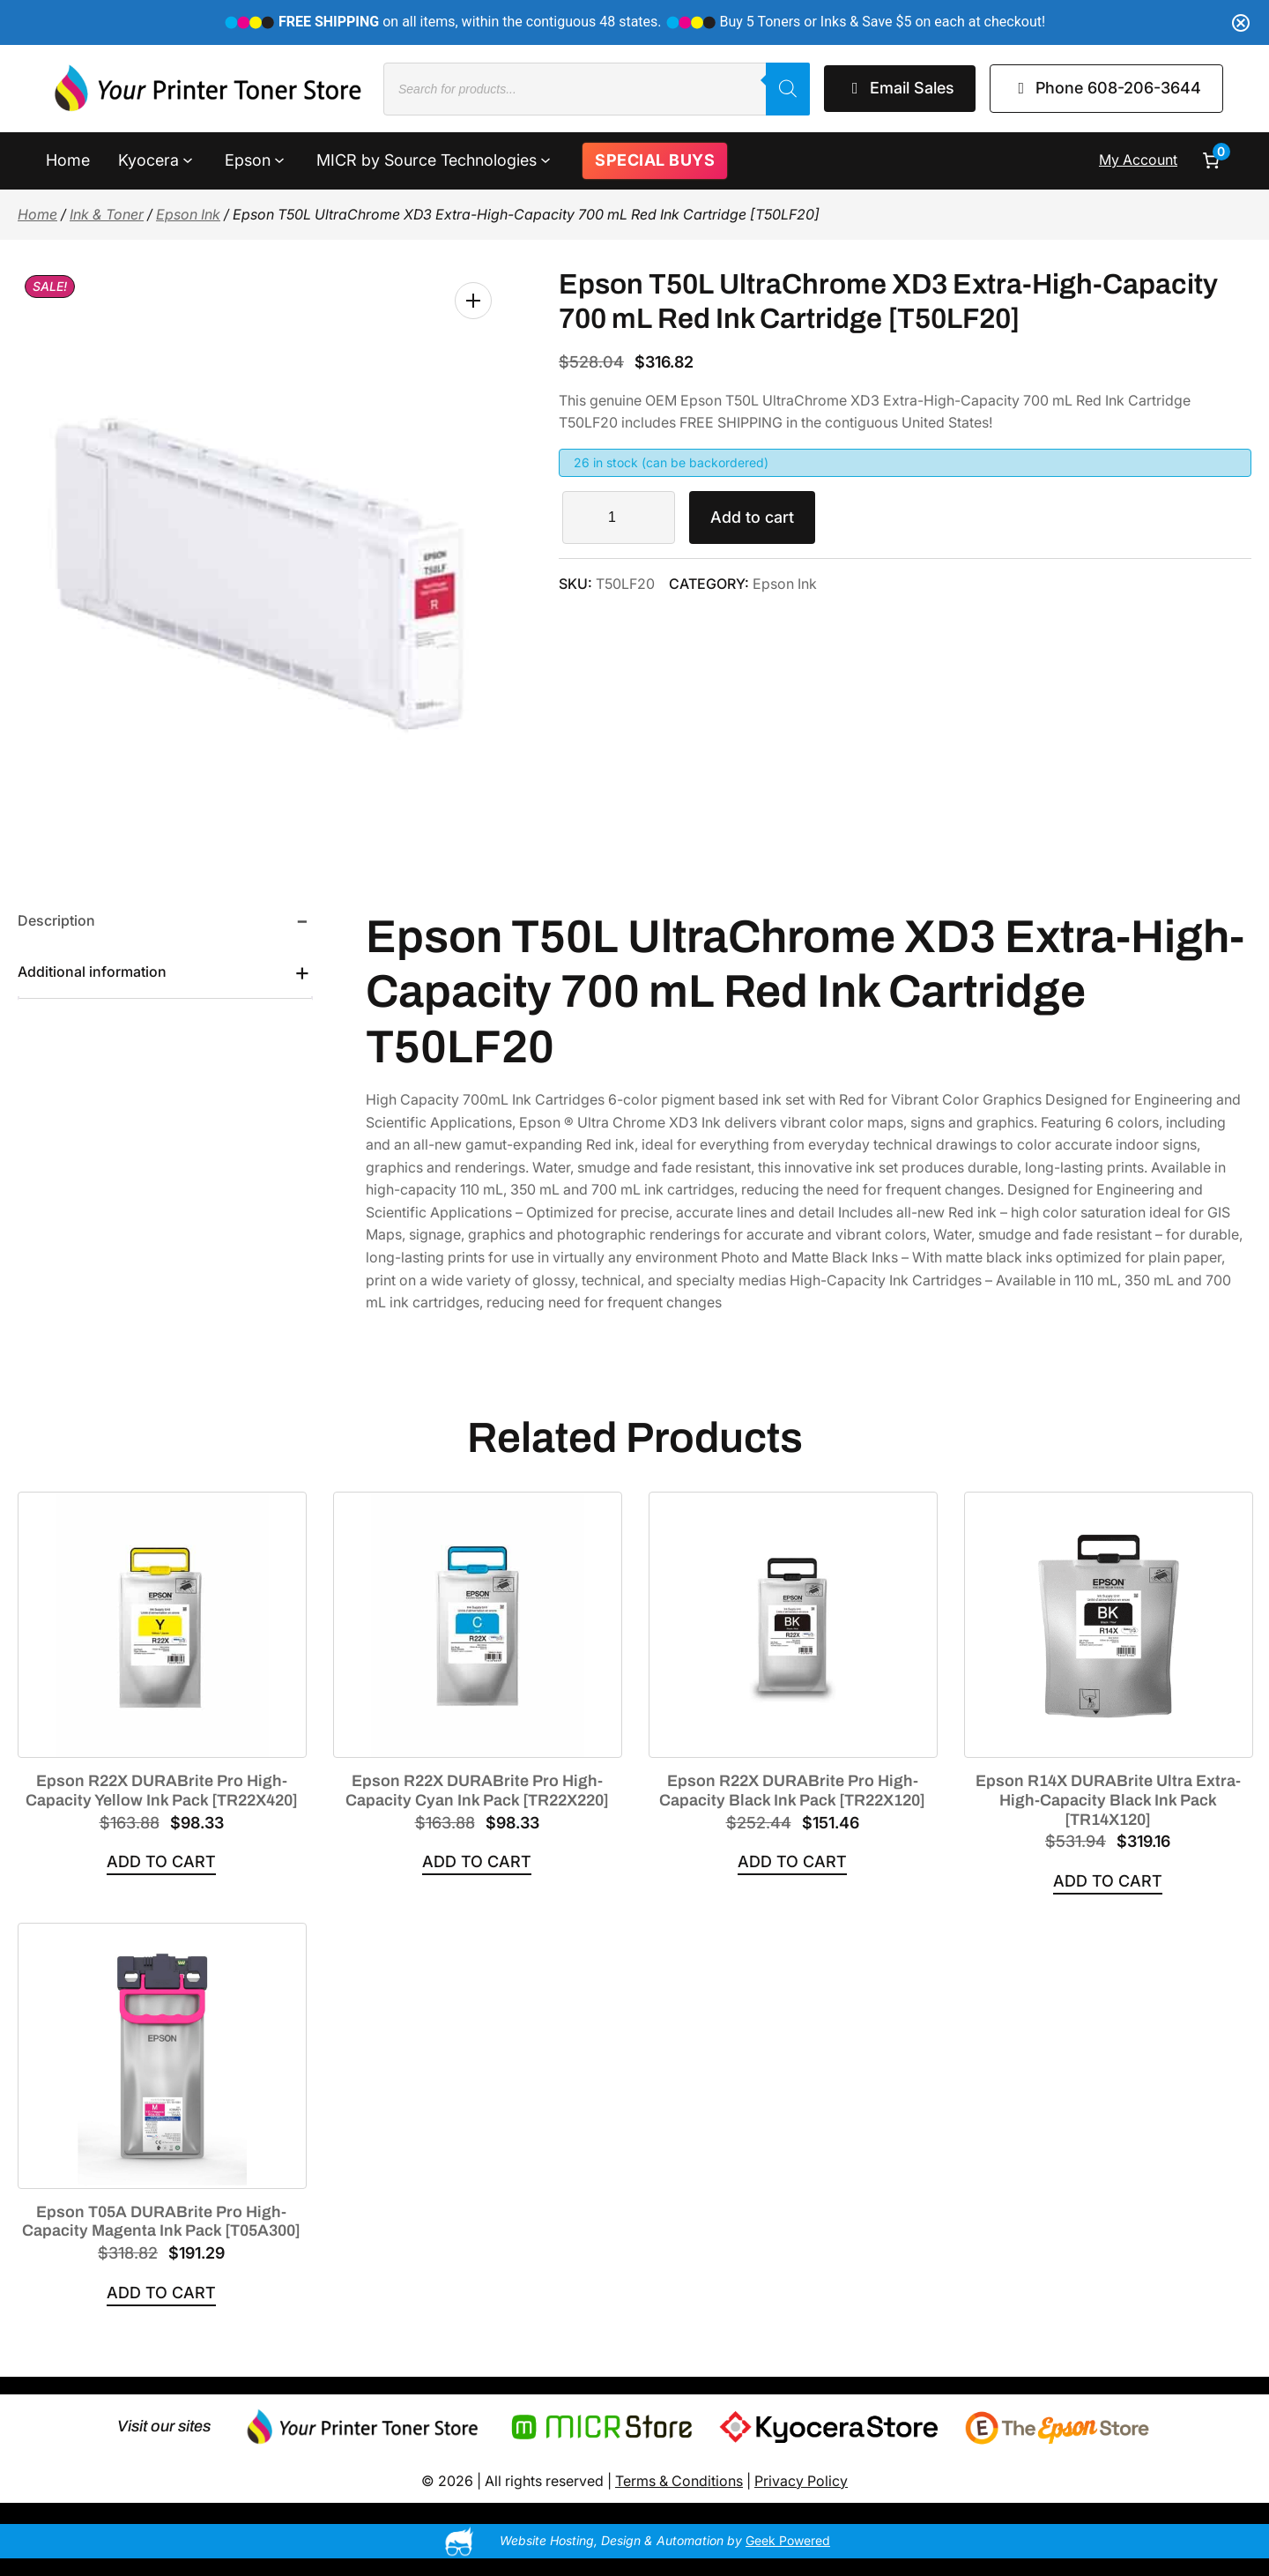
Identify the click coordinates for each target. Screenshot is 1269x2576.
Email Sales (899, 87)
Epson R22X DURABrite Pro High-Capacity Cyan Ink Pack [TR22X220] (477, 1790)
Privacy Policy (801, 2481)
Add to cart (752, 517)
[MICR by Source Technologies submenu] (545, 158)
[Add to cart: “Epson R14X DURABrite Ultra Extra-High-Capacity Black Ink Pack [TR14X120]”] (1107, 1882)
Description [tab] (56, 920)
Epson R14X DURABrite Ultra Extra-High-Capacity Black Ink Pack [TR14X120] (1108, 1800)
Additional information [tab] (92, 971)
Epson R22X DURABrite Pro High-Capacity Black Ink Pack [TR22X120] (792, 1790)
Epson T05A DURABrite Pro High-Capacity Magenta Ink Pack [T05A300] (161, 2221)
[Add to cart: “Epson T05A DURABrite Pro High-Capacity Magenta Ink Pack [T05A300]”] (161, 2293)
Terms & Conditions (679, 2481)
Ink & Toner (107, 214)
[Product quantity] (618, 517)
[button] (473, 300)
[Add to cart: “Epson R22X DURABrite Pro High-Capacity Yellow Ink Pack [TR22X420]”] (161, 1862)
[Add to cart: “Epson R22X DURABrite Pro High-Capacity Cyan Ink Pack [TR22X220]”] (476, 1862)
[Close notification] (1240, 23)
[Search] (788, 89)
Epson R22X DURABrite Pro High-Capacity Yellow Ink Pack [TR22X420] (162, 1790)
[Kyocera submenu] (187, 158)
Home (37, 214)
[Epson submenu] (279, 158)
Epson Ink (188, 214)
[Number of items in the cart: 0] (1210, 160)
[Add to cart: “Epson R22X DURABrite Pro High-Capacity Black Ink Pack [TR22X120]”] (792, 1862)
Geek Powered (788, 2540)
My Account (1138, 159)
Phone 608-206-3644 (1107, 87)
